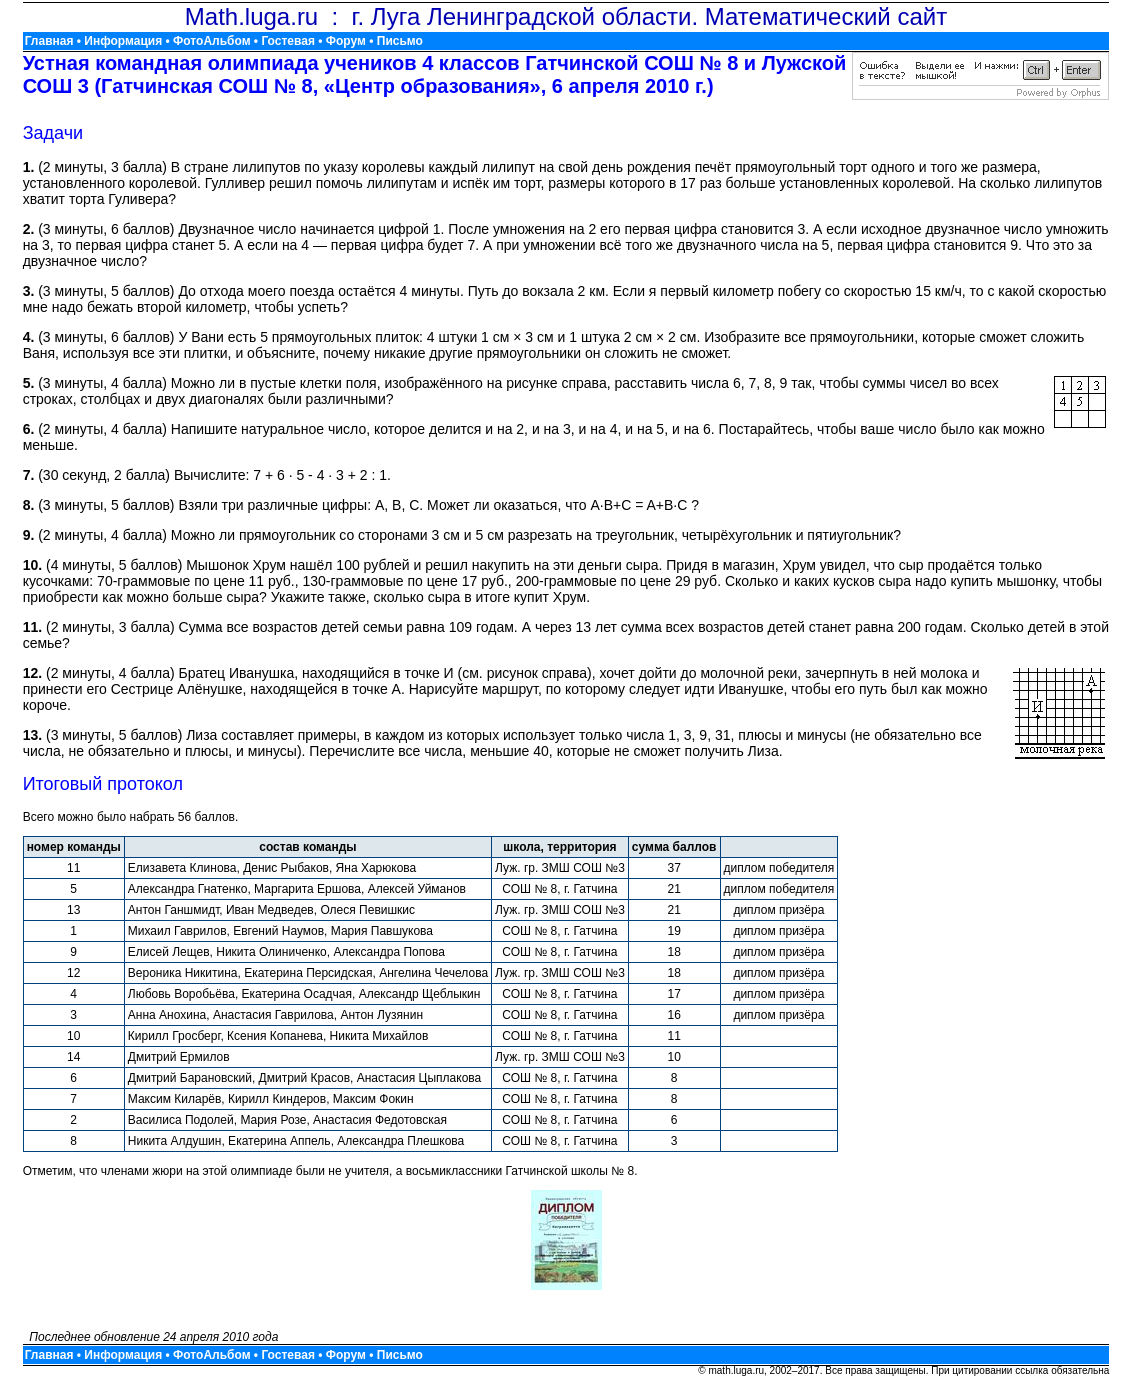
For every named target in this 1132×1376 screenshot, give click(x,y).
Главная (49, 41)
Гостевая (288, 41)
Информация (123, 41)
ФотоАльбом (211, 41)
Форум (346, 41)
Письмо (400, 41)
